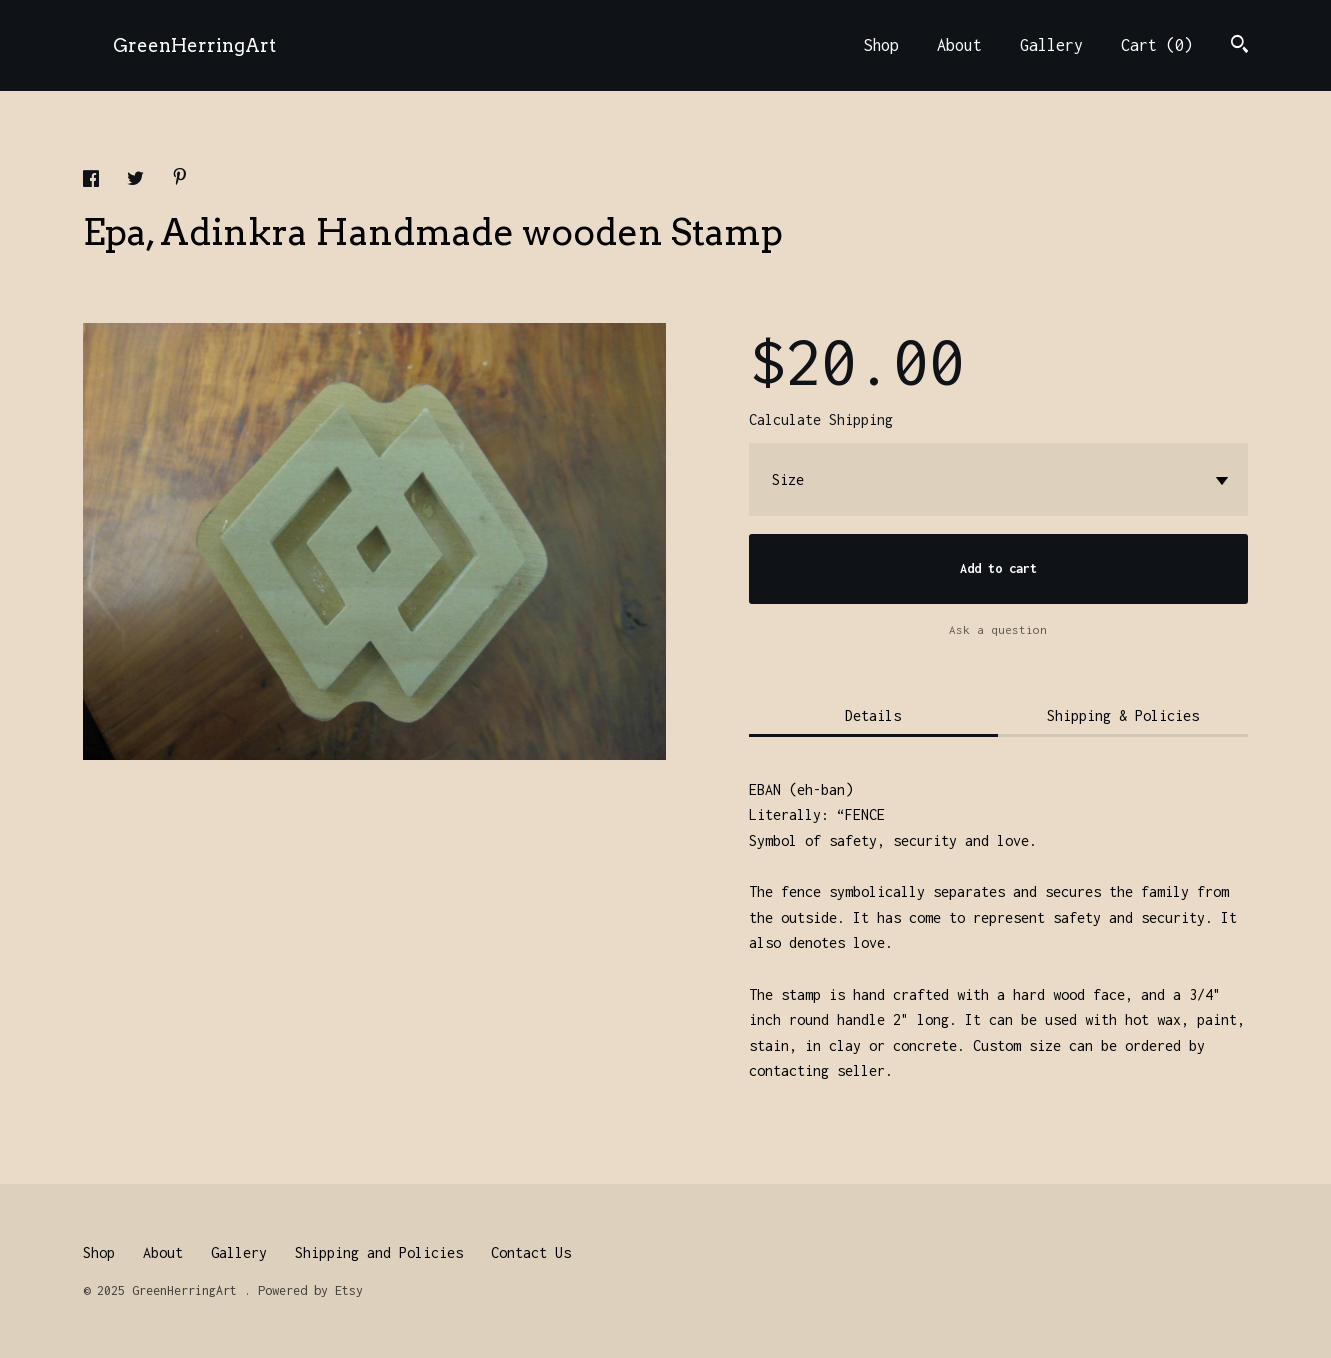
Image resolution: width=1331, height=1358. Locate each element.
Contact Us (531, 1252)
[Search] (1239, 46)
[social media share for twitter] (139, 181)
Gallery (1051, 45)
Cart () (1157, 45)
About (959, 45)
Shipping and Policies (379, 1252)
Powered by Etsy (310, 1290)
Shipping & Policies (1123, 715)
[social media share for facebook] (95, 181)
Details (873, 715)
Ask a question (998, 629)
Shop (881, 45)
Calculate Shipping (821, 419)
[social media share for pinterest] (180, 179)
